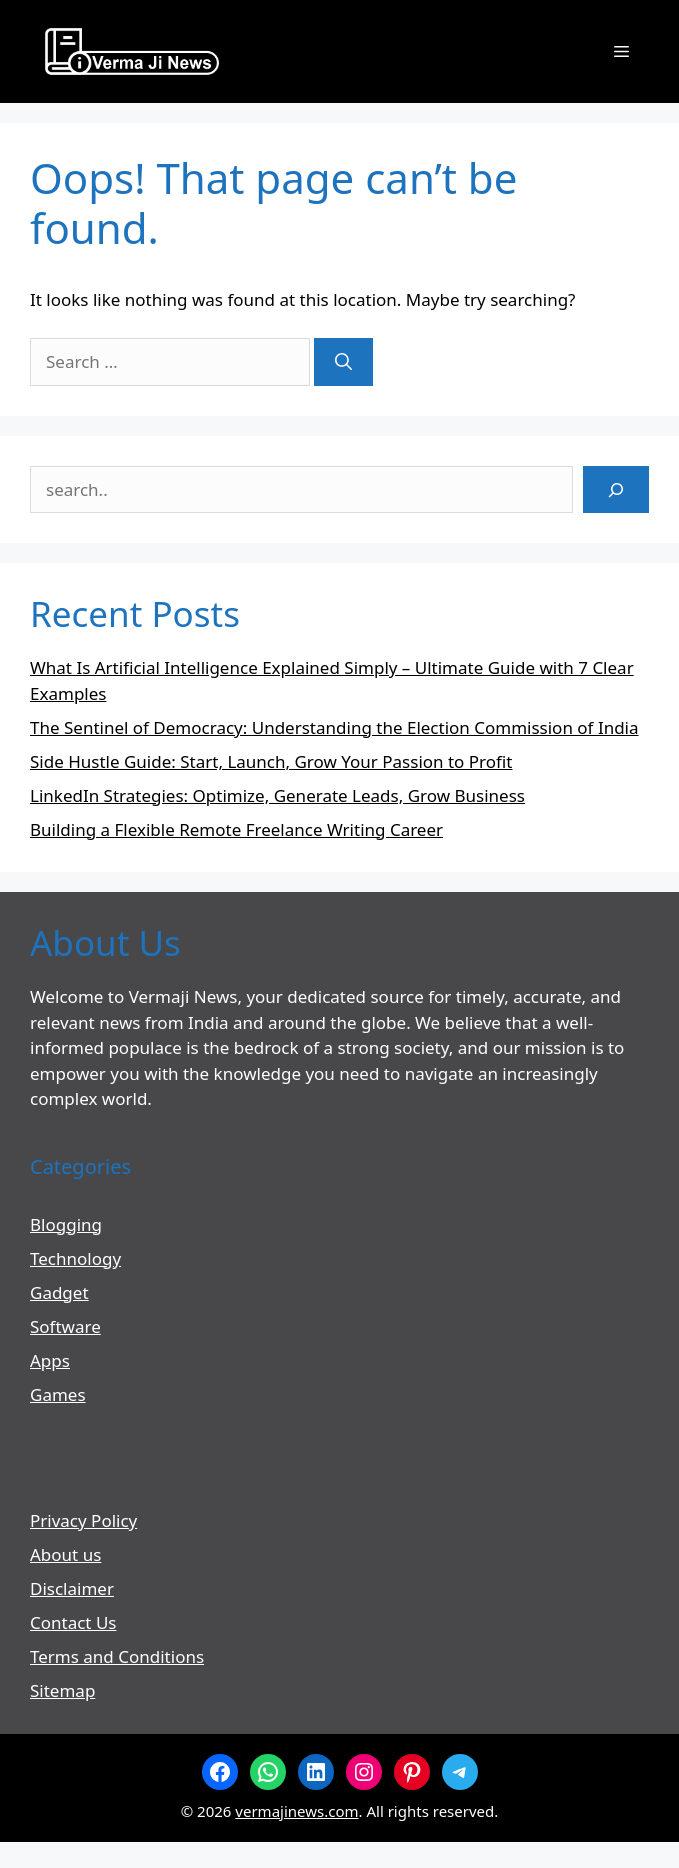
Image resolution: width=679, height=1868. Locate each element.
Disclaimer (72, 1588)
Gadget (59, 1292)
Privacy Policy (83, 1520)
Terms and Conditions (117, 1656)
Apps (50, 1360)
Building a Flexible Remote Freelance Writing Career (236, 829)
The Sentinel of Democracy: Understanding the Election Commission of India (334, 727)
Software (65, 1326)
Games (58, 1394)
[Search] (343, 362)
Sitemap (62, 1690)
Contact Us (73, 1622)
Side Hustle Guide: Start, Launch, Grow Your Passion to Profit (271, 761)
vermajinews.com (296, 1811)
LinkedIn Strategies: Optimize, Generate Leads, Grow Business (277, 795)
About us (65, 1554)
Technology (75, 1258)
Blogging (66, 1224)
